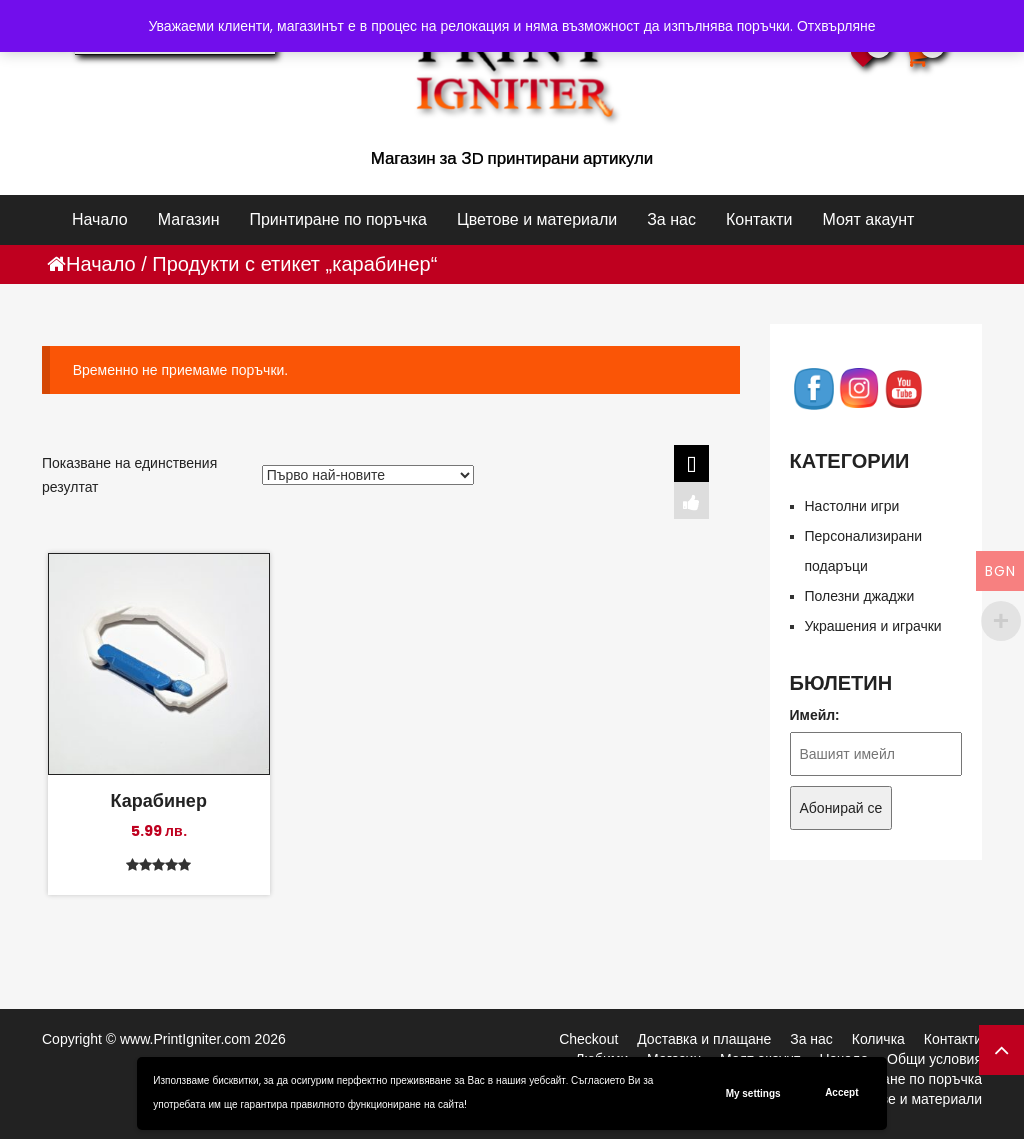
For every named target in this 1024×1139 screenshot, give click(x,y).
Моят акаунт (868, 219)
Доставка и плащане (704, 1039)
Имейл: (815, 715)
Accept (841, 1092)
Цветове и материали (537, 219)
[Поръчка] (368, 475)
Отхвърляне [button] (836, 26)
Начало (100, 219)
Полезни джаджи (860, 596)
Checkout (588, 1039)
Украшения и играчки (873, 626)
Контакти (759, 219)
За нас (671, 219)
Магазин (189, 219)
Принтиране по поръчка (337, 219)
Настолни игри (852, 506)
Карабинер (159, 800)
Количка (878, 1039)
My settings (753, 1093)
